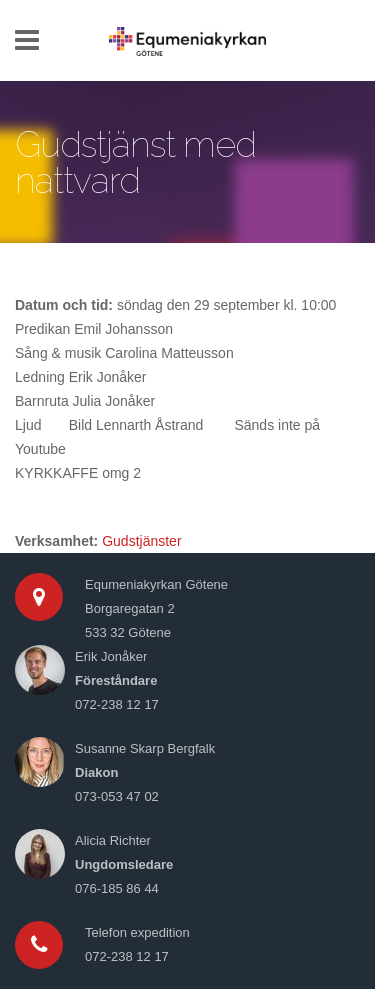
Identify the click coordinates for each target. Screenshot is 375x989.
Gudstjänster (141, 541)
